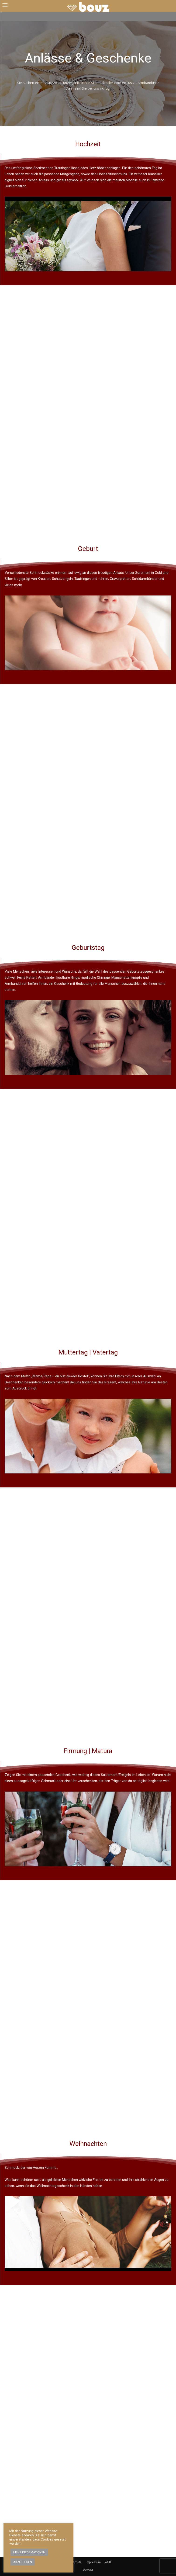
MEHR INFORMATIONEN (29, 2552)
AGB (108, 2562)
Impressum (93, 2562)
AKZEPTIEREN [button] (22, 2562)
